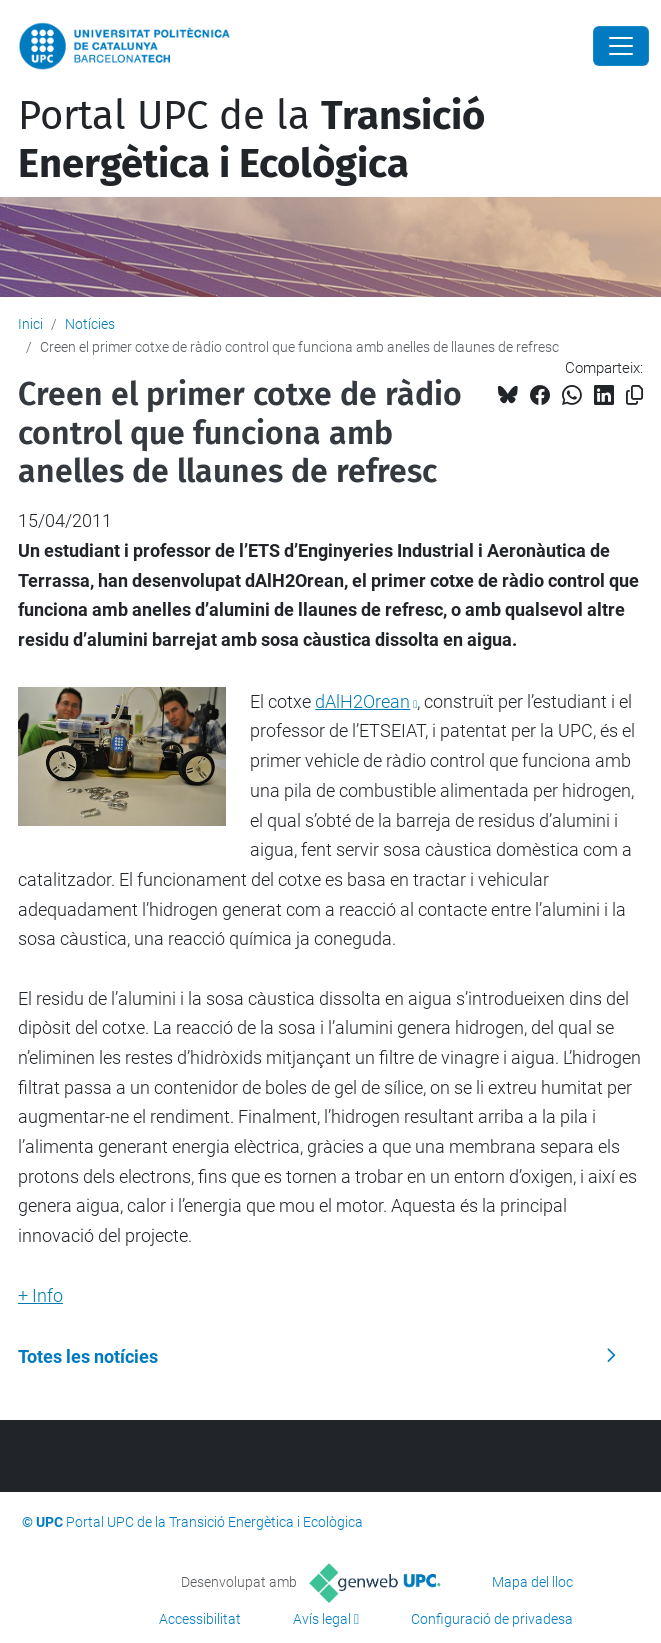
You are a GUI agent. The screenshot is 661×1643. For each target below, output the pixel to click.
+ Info (40, 1295)
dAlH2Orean (362, 701)
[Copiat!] (634, 395)
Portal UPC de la (251, 140)
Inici (30, 324)
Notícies (90, 324)
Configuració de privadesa (492, 1619)
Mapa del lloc (532, 1582)
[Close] (621, 46)
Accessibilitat (200, 1619)
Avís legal (322, 1619)
